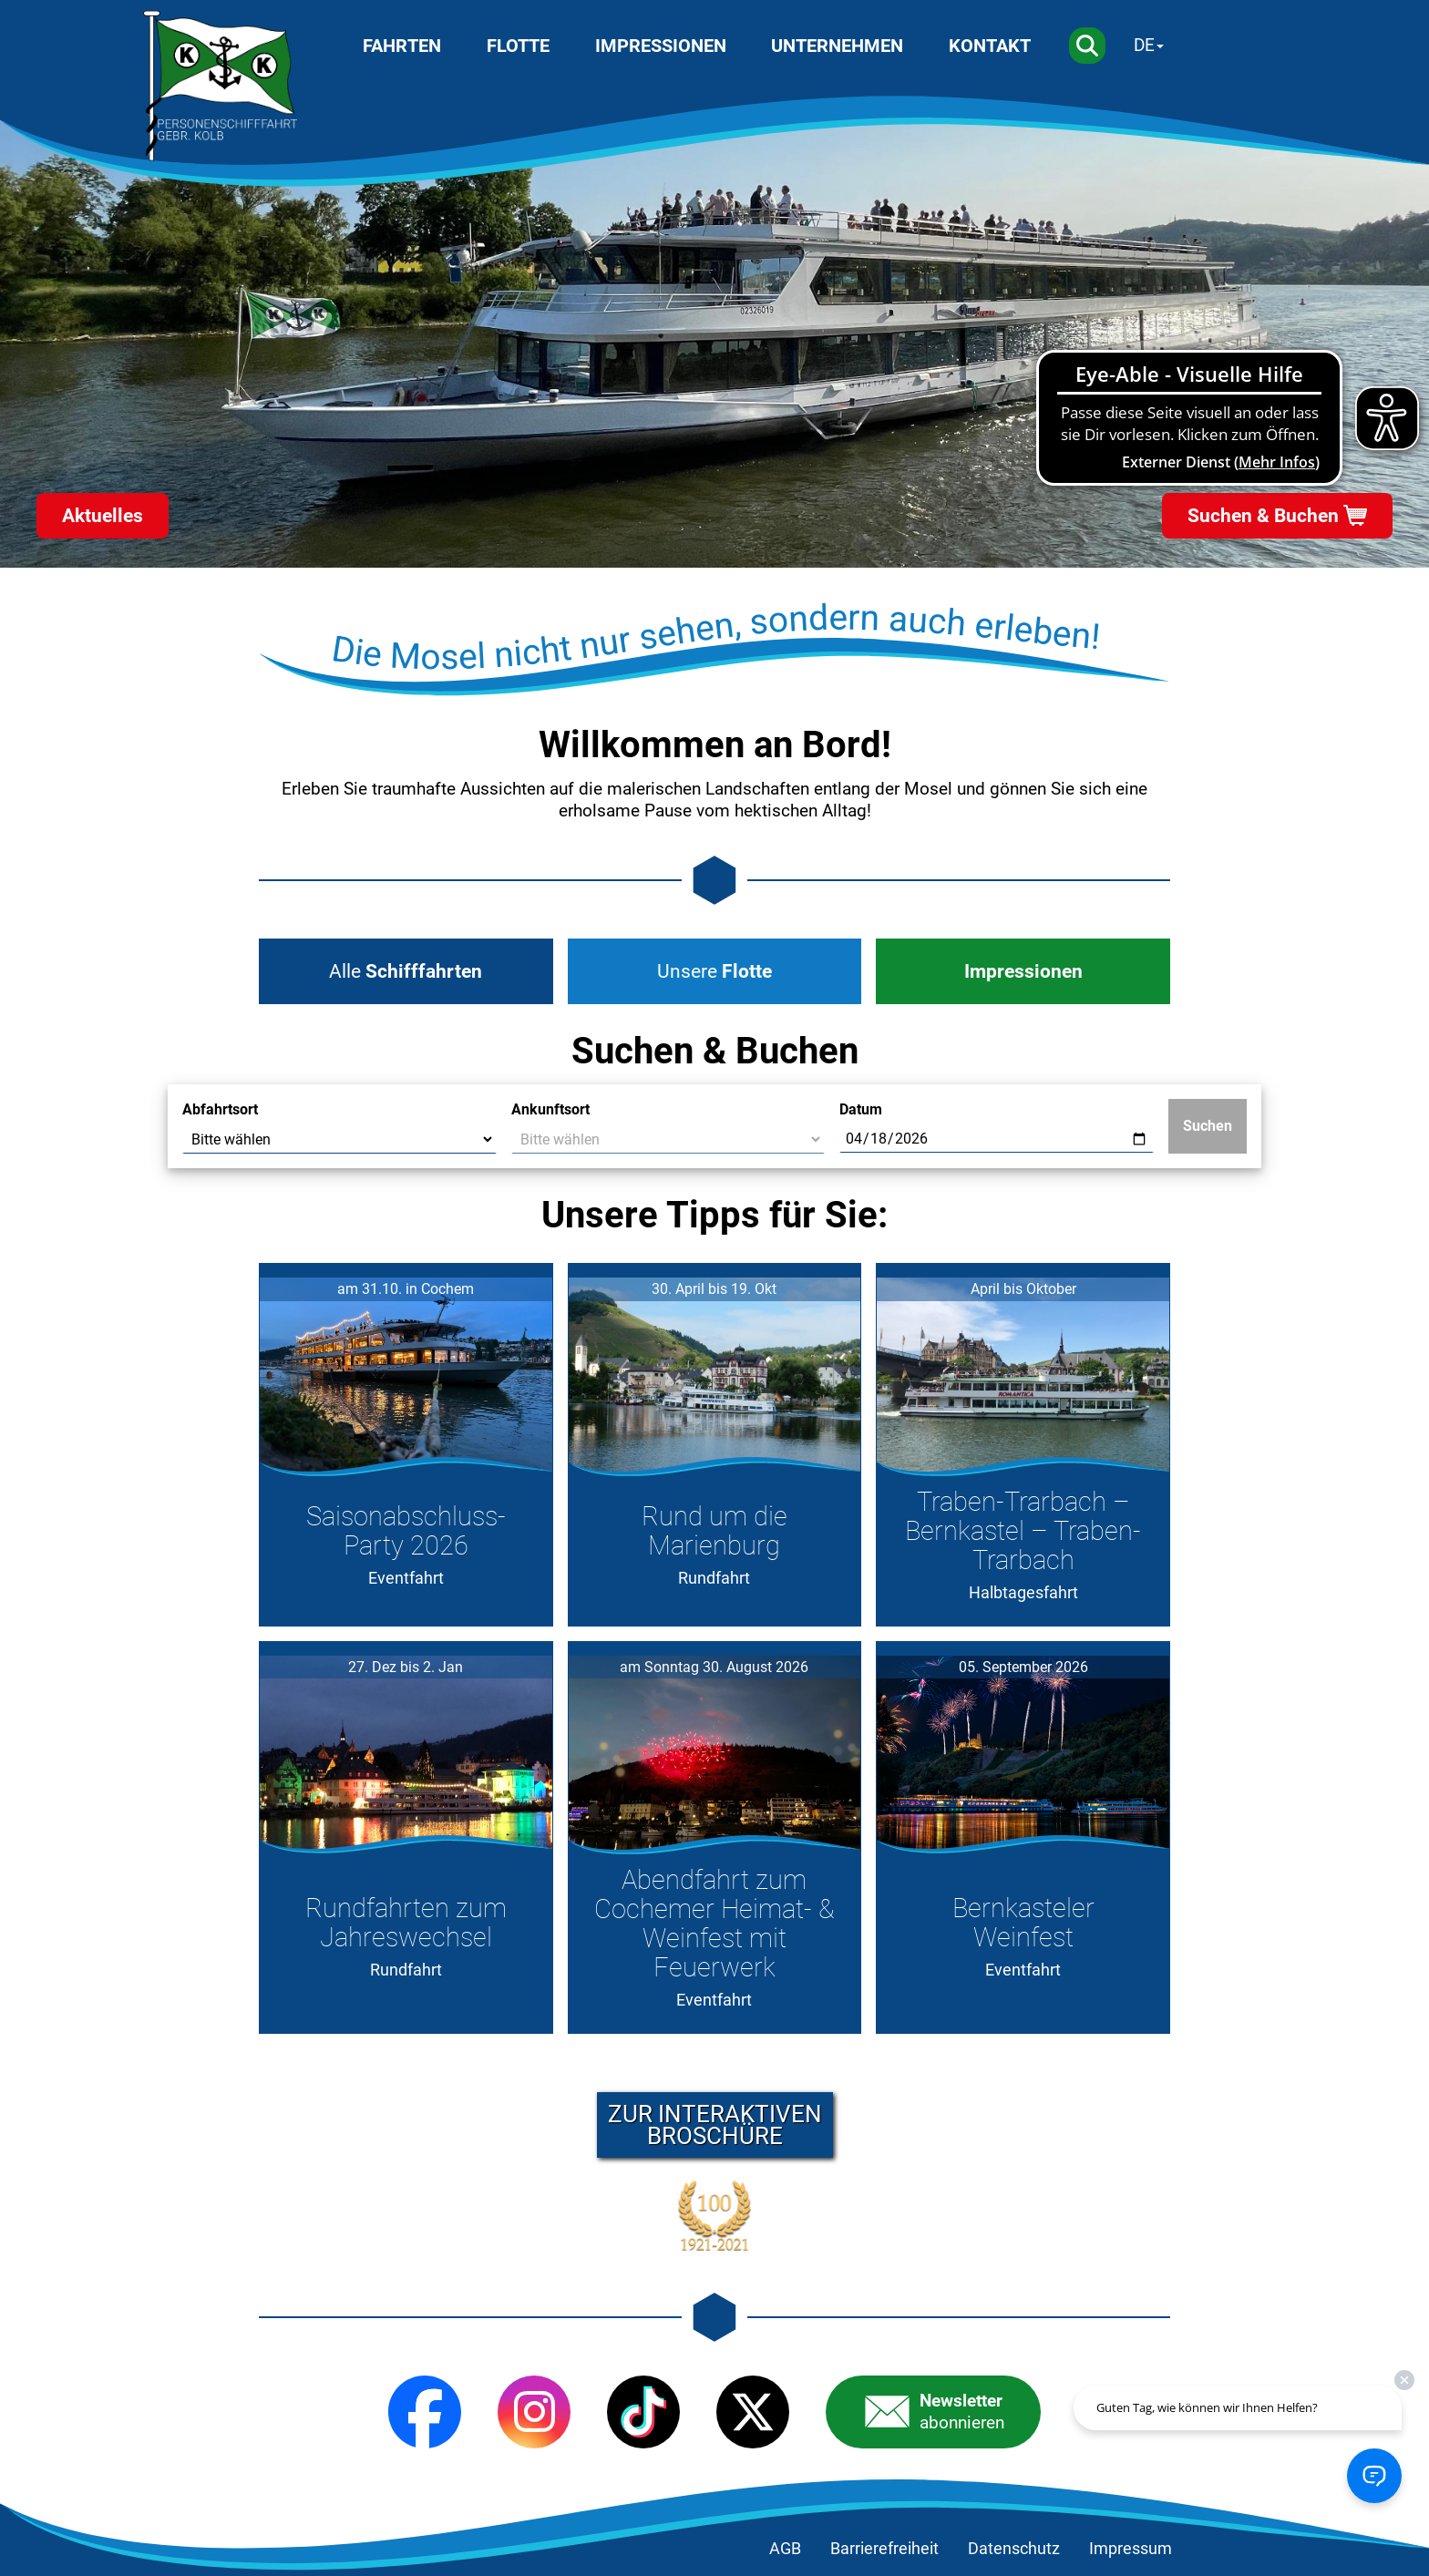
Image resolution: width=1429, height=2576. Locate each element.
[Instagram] (534, 2412)
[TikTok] (643, 2412)
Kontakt (990, 45)
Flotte (518, 45)
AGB (785, 2549)
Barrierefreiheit (884, 2549)
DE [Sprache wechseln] (1144, 45)
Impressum (1130, 2549)
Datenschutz (1014, 2549)
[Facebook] (424, 2412)
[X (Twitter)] (752, 2412)
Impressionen (660, 45)
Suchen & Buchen (1263, 516)
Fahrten (402, 45)
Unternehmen (837, 45)
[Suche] (1087, 45)
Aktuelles (102, 516)
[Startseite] (220, 86)
